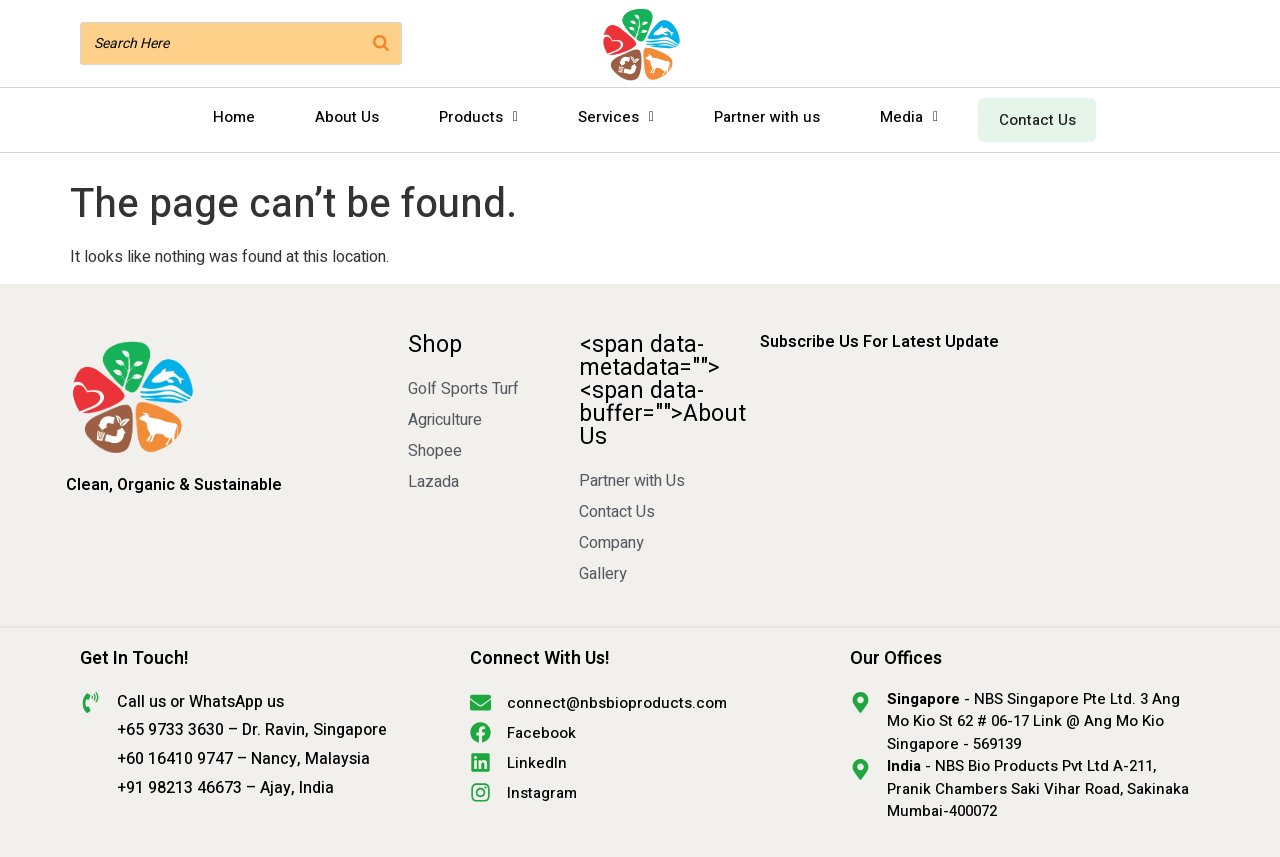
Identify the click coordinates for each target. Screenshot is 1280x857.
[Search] (381, 43)
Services (607, 117)
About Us (338, 117)
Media (900, 117)
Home (225, 117)
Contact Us (1032, 117)
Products (469, 117)
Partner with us (758, 117)
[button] (469, 117)
